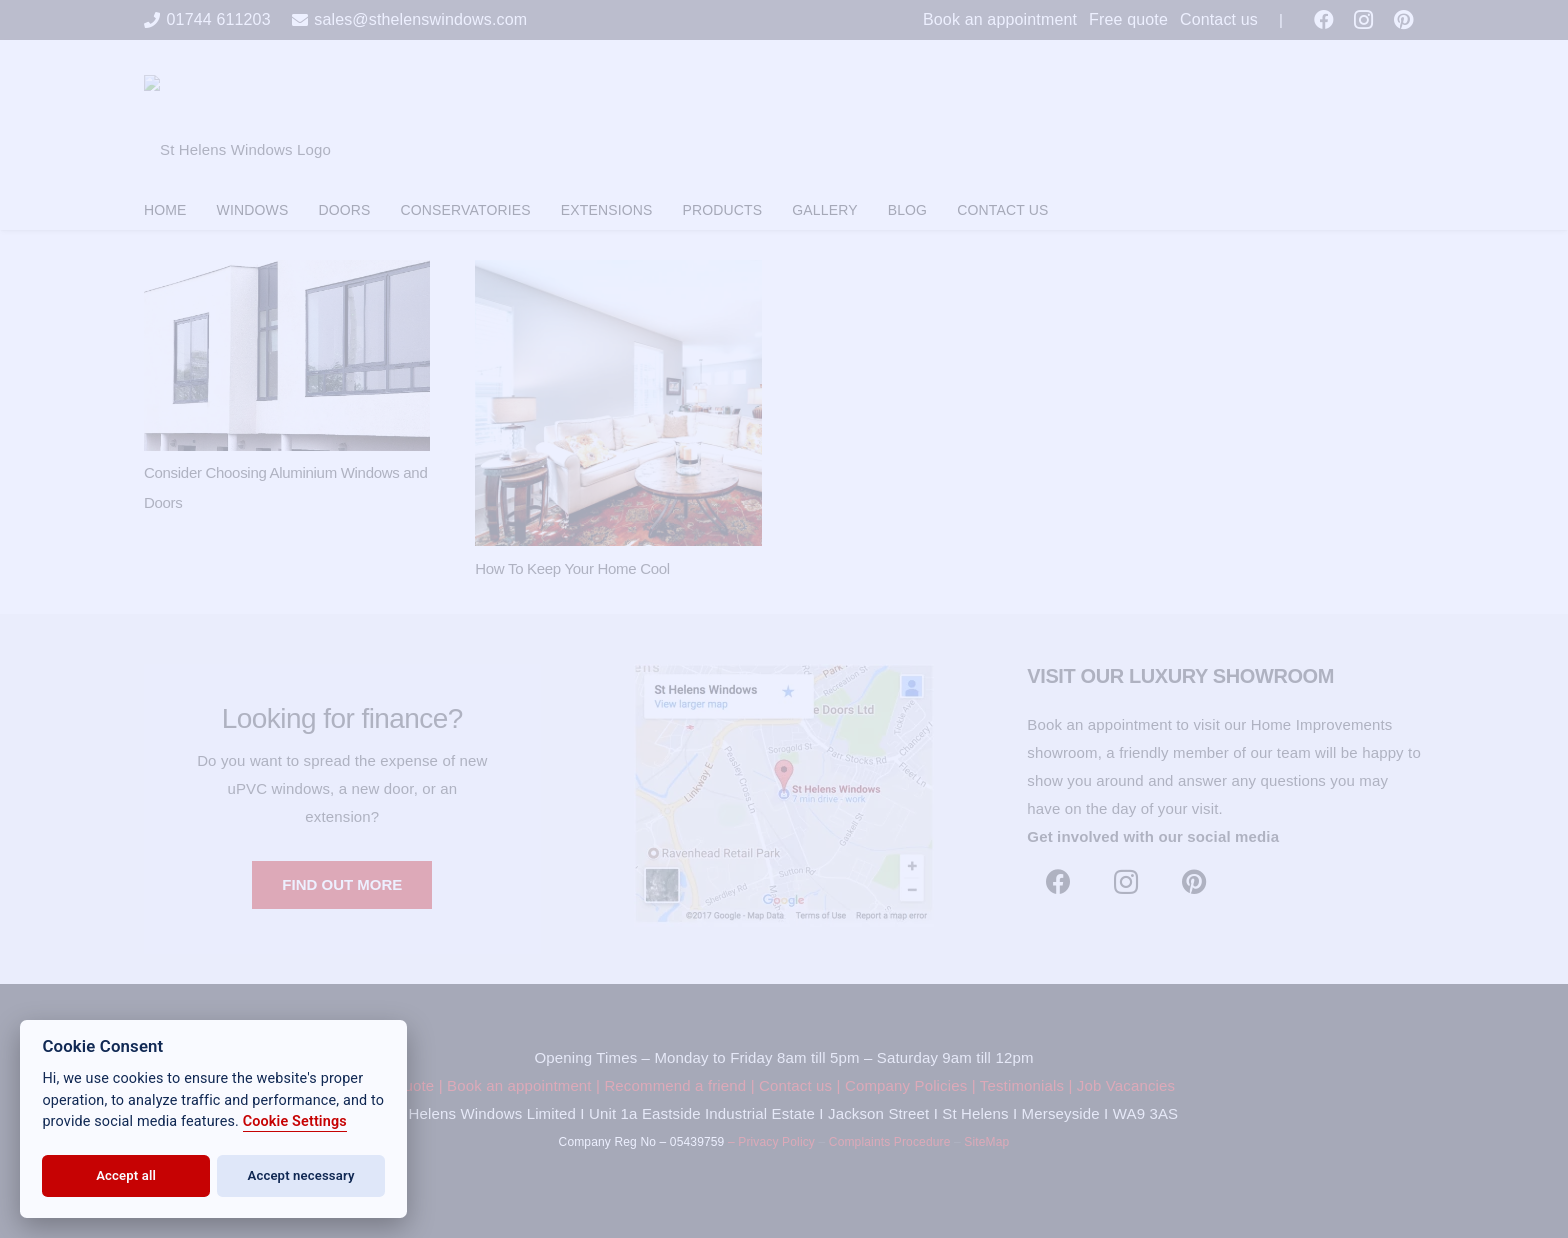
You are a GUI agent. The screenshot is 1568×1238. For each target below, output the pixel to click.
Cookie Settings (295, 1121)
